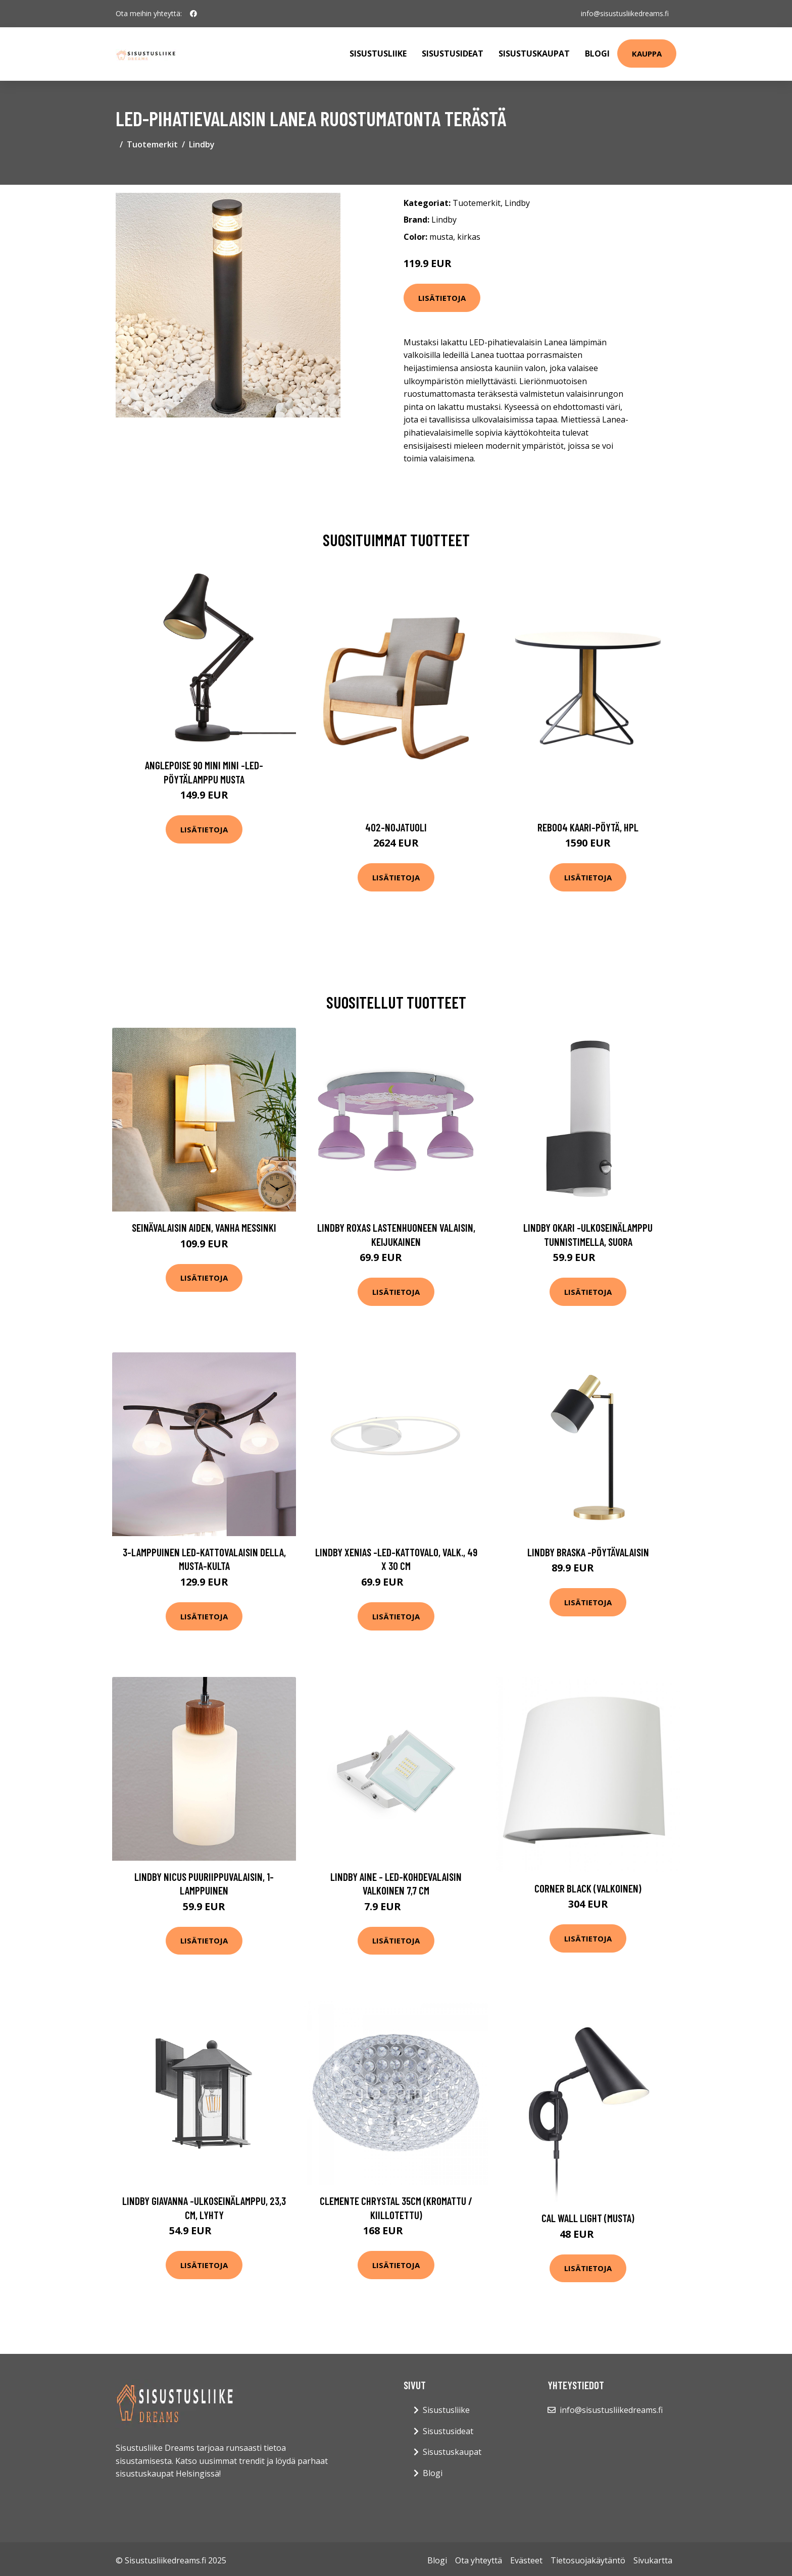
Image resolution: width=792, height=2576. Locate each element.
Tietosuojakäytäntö (588, 2560)
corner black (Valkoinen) (587, 1888)
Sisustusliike (378, 53)
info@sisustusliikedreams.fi (624, 13)
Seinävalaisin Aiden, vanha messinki (204, 1227)
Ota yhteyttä (478, 2560)
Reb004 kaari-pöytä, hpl (587, 827)
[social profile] (193, 13)
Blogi (597, 53)
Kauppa (647, 53)
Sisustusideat (452, 53)
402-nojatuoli (396, 827)
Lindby (202, 144)
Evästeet (526, 2560)
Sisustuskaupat (534, 53)
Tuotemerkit (152, 144)
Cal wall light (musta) (587, 2218)
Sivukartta (652, 2560)
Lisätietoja (442, 298)
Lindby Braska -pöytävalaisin (588, 1552)
